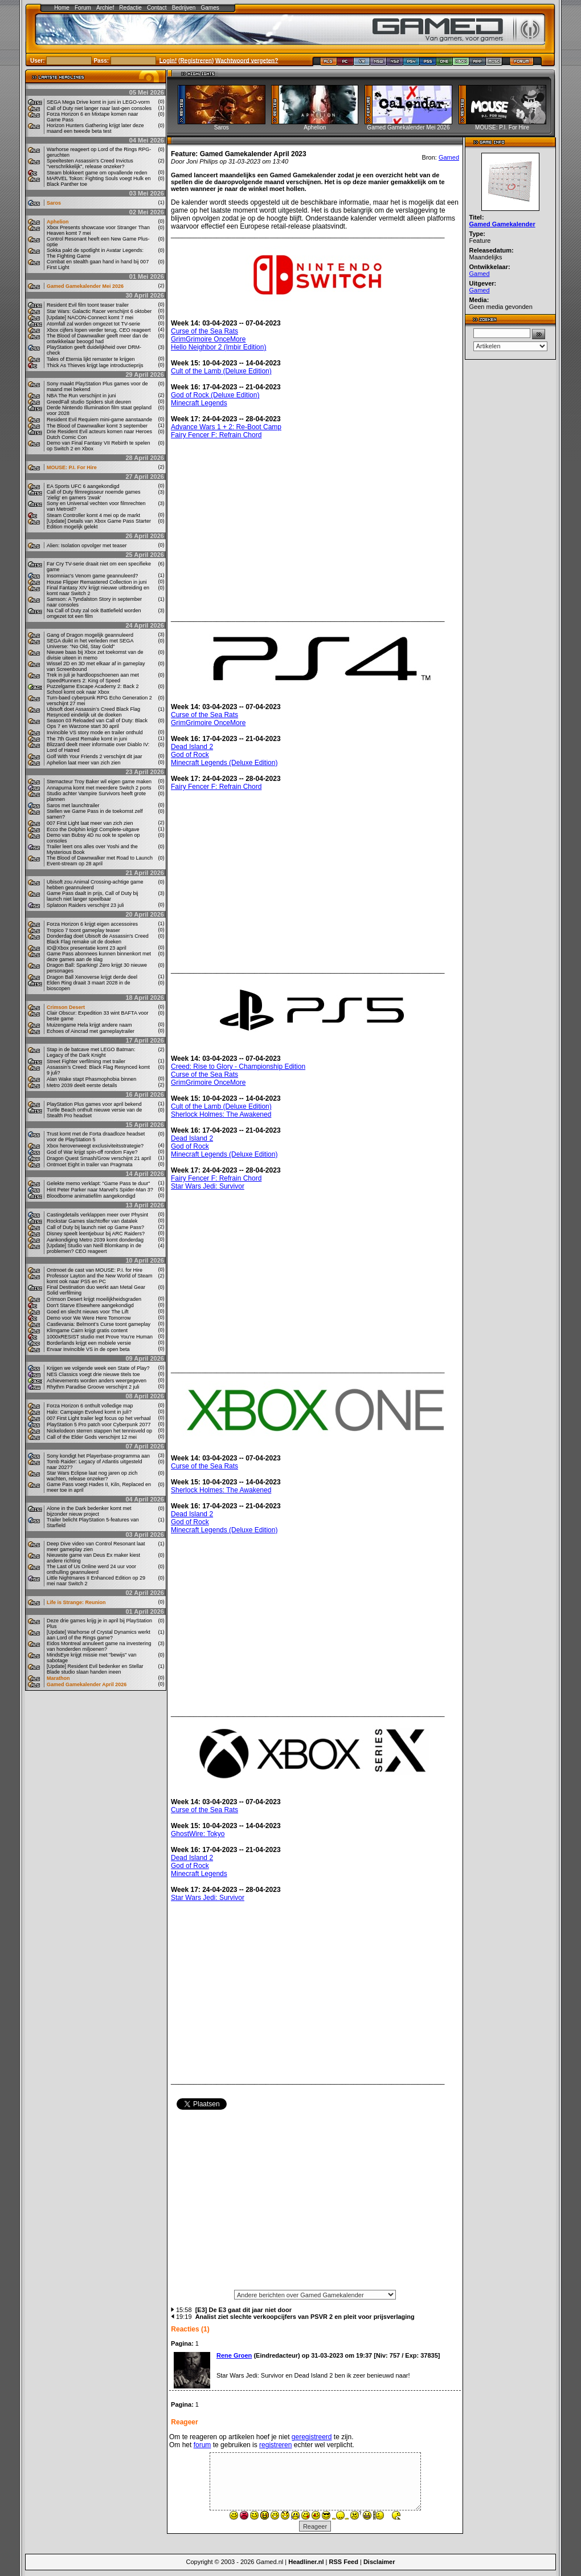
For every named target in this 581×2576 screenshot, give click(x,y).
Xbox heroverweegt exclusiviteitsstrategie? (95, 1146)
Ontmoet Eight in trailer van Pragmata (90, 1164)
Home (61, 8)
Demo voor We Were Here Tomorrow (89, 1318)
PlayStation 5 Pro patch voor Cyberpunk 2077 (99, 1424)
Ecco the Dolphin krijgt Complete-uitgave (93, 829)
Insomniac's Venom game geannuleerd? (92, 576)
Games (210, 8)
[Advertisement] (315, 2203)
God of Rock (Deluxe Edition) (215, 395)
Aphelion (58, 222)
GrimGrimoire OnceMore (208, 339)
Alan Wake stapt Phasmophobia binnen (91, 1079)
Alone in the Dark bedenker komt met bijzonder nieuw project (89, 1511)
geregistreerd (312, 2437)
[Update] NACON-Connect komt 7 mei (90, 317)
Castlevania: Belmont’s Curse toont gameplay (98, 1324)
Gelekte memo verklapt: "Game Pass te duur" (98, 1183)
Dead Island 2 (192, 747)
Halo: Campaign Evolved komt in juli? (89, 1412)
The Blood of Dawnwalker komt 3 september (97, 426)
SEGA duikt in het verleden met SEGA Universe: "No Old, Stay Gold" (90, 643)
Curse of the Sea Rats (204, 331)
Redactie (130, 8)
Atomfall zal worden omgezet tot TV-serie (93, 324)
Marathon (58, 1678)
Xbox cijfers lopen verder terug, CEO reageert (99, 330)
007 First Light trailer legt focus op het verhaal (99, 1418)
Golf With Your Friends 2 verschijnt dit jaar (94, 756)
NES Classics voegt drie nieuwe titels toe (93, 1374)
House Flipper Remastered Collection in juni (97, 582)
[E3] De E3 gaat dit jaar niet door (243, 2309)
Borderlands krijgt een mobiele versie (89, 1343)
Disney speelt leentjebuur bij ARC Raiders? (96, 1233)
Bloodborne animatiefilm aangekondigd (91, 1196)
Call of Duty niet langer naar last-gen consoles (99, 108)
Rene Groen (234, 2355)
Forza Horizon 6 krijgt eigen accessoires (92, 924)
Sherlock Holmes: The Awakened (221, 1114)
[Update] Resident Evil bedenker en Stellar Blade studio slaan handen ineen (95, 1669)
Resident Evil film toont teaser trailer (88, 305)
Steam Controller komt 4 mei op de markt (93, 515)
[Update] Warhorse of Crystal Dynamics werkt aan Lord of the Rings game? (98, 1635)
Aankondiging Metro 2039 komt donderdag (95, 1240)
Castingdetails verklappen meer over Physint (97, 1215)
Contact (156, 8)
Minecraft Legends (199, 403)
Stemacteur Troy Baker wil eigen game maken (99, 781)
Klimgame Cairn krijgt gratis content (87, 1330)
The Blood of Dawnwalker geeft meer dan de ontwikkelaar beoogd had (97, 338)
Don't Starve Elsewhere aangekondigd (90, 1305)
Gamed (449, 157)
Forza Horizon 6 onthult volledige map (90, 1406)
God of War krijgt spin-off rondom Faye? (92, 1152)
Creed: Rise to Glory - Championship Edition (238, 1067)
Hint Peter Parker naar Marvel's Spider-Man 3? (100, 1190)
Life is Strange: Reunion (76, 1602)
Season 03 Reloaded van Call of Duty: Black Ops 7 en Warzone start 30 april (97, 723)
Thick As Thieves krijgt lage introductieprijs (95, 365)
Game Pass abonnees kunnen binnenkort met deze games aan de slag (99, 956)
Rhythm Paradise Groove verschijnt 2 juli (93, 1387)
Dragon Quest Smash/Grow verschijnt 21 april (99, 1158)
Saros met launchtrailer (73, 805)
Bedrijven (184, 8)
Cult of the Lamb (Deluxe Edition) (221, 371)
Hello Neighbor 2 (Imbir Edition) (218, 347)
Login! (168, 60)
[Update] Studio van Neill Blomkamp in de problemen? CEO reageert (94, 1248)
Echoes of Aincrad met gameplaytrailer (90, 1031)
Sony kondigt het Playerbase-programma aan (98, 1456)
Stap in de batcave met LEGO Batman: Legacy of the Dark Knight (91, 1052)
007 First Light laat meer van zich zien (90, 823)
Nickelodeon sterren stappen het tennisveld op (99, 1431)
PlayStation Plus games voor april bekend (94, 1104)
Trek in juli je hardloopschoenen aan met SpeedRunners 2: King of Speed (93, 677)
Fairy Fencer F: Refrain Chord (216, 435)
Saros (54, 203)
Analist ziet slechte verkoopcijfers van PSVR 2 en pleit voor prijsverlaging (305, 2316)
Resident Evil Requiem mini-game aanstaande (99, 419)
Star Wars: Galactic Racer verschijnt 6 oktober (99, 311)
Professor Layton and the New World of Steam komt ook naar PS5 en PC (99, 1278)
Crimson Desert (66, 1007)
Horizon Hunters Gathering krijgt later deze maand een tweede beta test (95, 128)
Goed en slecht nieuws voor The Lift (87, 1312)
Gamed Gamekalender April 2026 (86, 1684)
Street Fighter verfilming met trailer (86, 1061)
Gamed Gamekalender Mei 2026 (85, 286)
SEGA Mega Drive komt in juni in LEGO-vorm (98, 102)
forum (202, 2445)
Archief (105, 8)
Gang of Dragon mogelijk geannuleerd (90, 635)
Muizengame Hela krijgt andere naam (89, 1025)
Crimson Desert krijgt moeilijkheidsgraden (94, 1299)
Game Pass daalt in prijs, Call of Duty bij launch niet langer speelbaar (92, 896)
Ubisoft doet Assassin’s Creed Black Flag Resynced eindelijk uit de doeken (93, 712)
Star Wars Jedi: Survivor (207, 1186)
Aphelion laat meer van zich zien (84, 763)
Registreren (196, 60)
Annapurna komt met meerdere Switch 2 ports (99, 788)
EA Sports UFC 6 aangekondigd (83, 486)
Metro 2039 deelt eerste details (82, 1085)
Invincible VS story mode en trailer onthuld (95, 732)
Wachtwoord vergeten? (246, 60)
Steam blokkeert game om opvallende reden (97, 173)
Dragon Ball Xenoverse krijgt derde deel (92, 977)
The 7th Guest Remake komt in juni (87, 739)
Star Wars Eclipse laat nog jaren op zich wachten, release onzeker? (92, 1476)
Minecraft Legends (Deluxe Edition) (224, 763)
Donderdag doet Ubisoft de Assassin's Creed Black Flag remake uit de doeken (98, 939)
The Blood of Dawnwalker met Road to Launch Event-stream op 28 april (100, 860)
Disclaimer (379, 2561)
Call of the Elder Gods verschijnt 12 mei (92, 1437)
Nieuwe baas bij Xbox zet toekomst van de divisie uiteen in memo (95, 655)
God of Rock (190, 755)
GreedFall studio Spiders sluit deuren (89, 402)
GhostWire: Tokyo (197, 1834)
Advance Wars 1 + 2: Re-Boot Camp (226, 427)
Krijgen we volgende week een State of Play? (98, 1368)
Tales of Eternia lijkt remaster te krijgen (91, 359)
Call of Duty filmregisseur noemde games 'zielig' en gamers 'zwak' (94, 494)
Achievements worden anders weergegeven (96, 1380)
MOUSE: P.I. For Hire (72, 467)
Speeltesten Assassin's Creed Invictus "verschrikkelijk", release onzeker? (90, 163)
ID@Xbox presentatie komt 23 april (86, 948)
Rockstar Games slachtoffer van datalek (92, 1221)
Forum (83, 8)
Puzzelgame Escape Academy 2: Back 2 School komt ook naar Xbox (93, 689)
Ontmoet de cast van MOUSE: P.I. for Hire (94, 1270)
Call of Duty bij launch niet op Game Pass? (95, 1227)
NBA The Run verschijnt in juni (81, 395)
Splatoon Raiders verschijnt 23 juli (85, 905)
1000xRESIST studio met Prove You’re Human (100, 1337)
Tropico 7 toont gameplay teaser (83, 930)
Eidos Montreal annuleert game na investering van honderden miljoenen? (99, 1646)
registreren (275, 2445)
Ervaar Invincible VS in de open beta (88, 1349)
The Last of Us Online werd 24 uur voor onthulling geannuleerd (91, 1569)
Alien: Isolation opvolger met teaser (87, 545)
